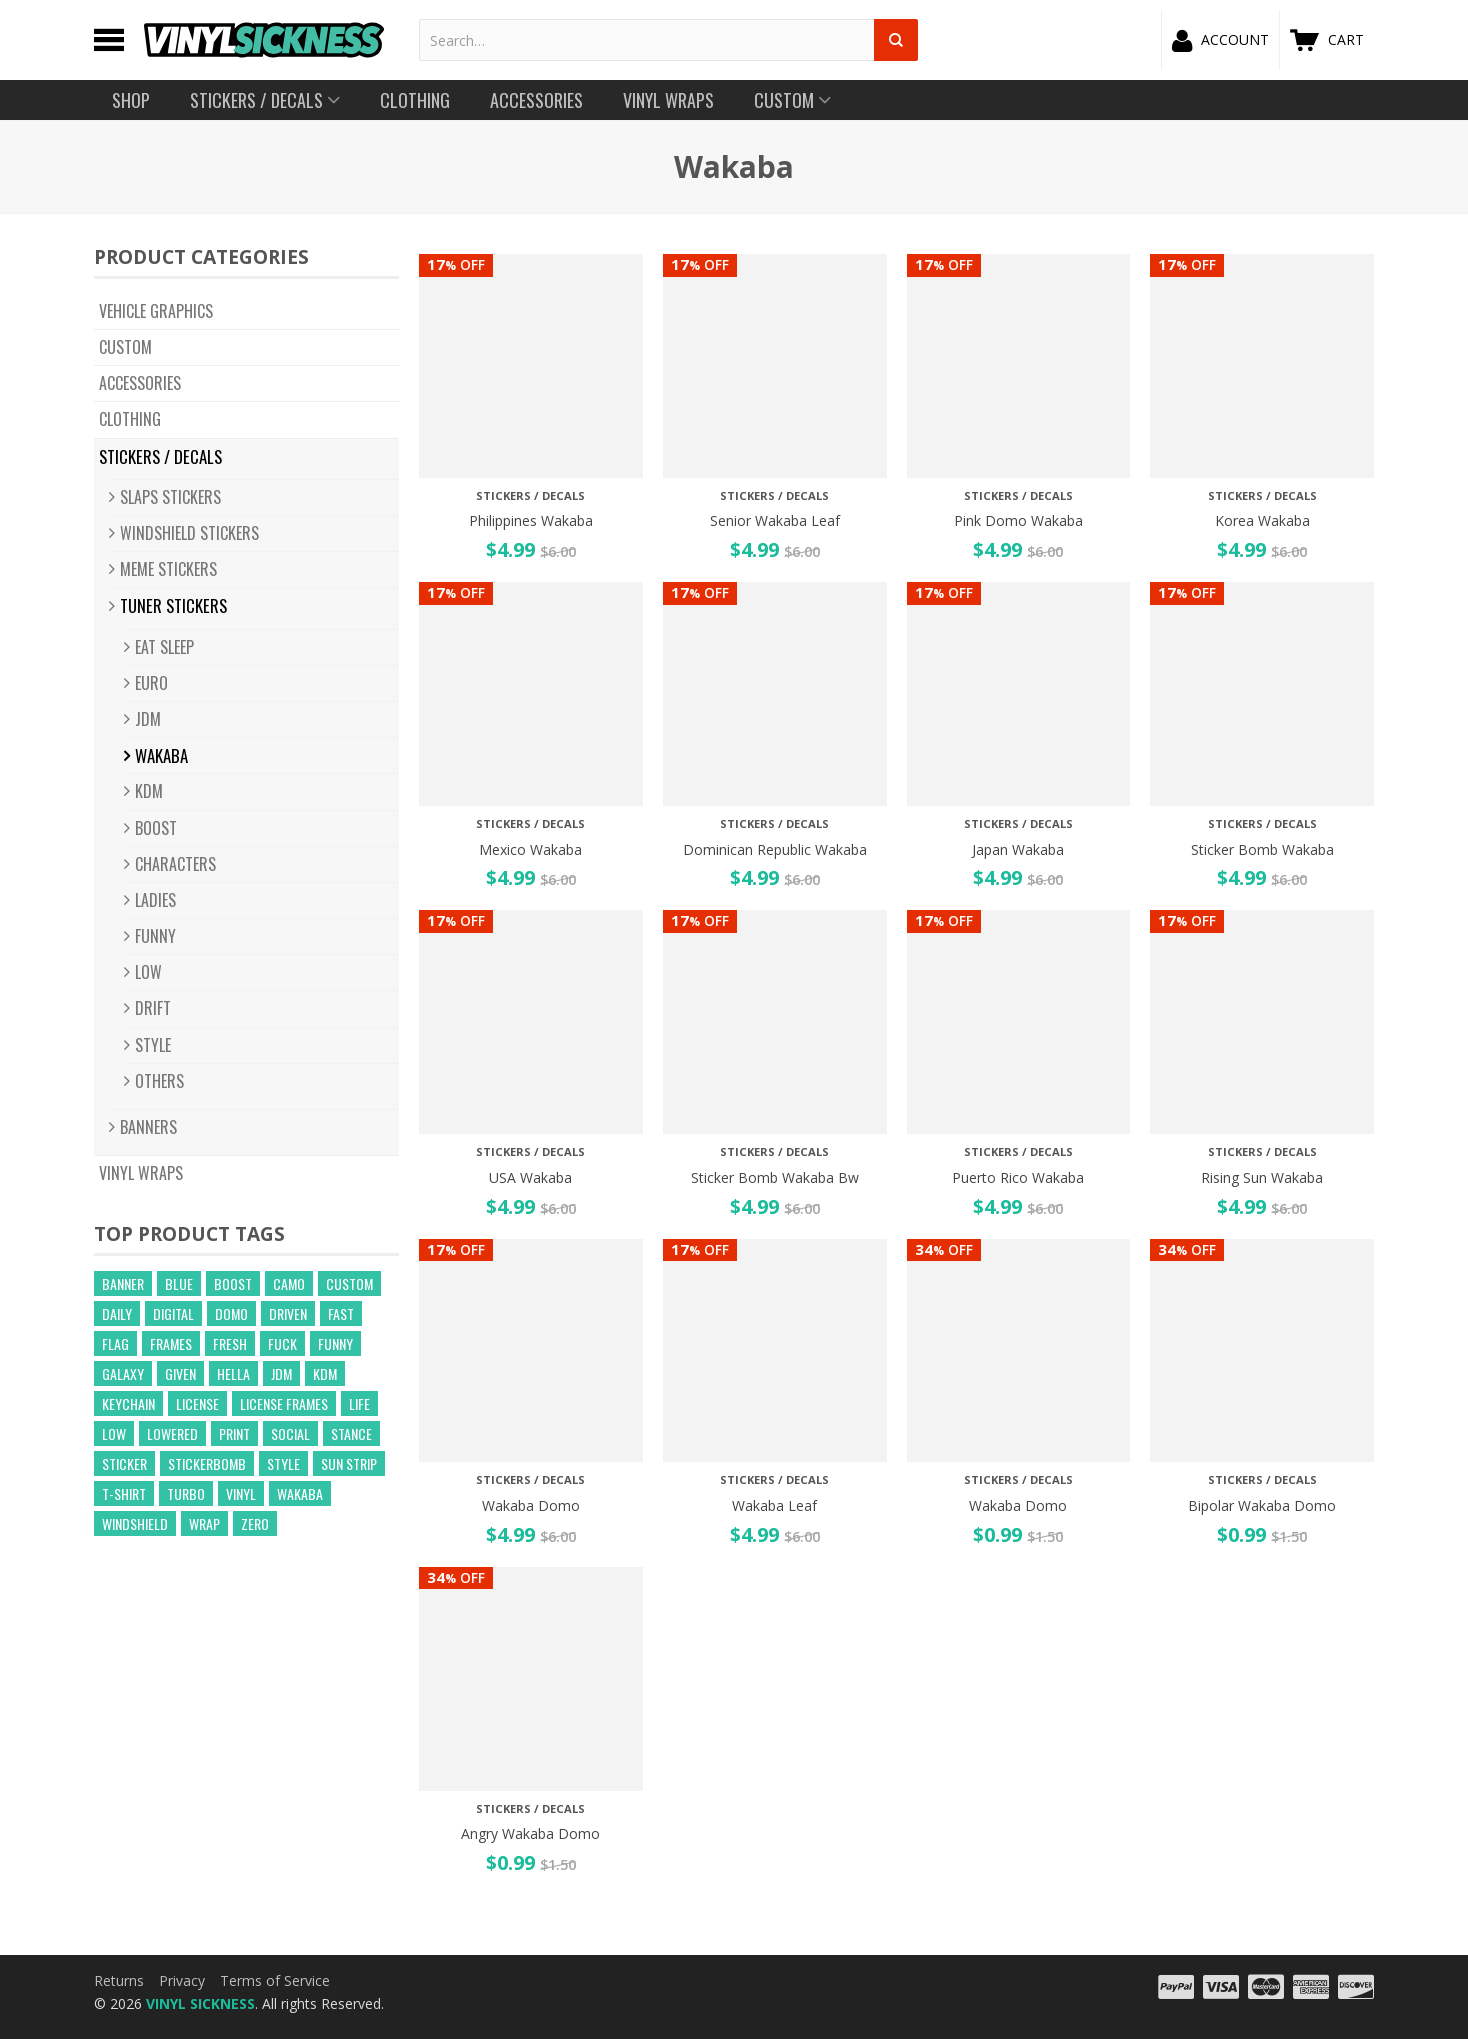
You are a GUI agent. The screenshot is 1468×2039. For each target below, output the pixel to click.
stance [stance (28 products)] (351, 1433)
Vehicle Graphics (156, 311)
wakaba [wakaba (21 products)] (300, 1493)
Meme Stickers (168, 569)
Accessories (140, 383)
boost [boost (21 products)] (233, 1283)
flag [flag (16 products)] (115, 1343)
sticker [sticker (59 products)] (124, 1463)
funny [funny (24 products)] (335, 1343)
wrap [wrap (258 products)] (204, 1523)
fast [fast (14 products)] (341, 1313)
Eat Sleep (164, 647)
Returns (119, 1980)
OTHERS (159, 1081)
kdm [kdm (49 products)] (325, 1373)
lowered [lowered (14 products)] (172, 1433)
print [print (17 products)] (234, 1433)
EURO (151, 683)
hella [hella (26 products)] (233, 1373)
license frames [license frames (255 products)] (284, 1403)
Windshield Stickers (189, 533)
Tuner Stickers (173, 605)
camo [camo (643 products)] (289, 1283)
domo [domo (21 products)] (231, 1313)
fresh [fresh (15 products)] (230, 1343)
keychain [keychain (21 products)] (128, 1403)
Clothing (130, 419)
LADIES (155, 900)
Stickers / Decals (160, 456)
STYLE (153, 1045)
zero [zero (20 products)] (255, 1523)
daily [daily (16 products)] (117, 1313)
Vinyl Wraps (141, 1173)
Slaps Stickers (170, 497)
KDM (149, 791)
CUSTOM (125, 347)
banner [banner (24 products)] (123, 1283)
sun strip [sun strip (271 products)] (349, 1463)
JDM (148, 719)
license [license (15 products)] (197, 1403)
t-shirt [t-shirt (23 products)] (124, 1493)
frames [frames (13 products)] (171, 1343)
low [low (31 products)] (114, 1433)
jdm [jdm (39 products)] (281, 1373)
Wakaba (161, 755)
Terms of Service (275, 1980)
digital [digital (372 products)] (173, 1313)
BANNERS (148, 1127)
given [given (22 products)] (180, 1373)
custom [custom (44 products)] (349, 1283)
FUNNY (155, 936)
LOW (148, 972)
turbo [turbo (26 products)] (186, 1493)
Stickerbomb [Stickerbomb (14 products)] (207, 1463)
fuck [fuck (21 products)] (282, 1343)
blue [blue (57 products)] (179, 1283)
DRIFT (153, 1008)
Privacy (182, 1980)
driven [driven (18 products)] (288, 1313)
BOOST (156, 828)
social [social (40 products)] (290, 1433)
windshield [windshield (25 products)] (135, 1523)
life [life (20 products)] (359, 1403)
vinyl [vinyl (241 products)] (241, 1493)
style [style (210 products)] (283, 1463)
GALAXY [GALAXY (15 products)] (123, 1373)
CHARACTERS (175, 864)
